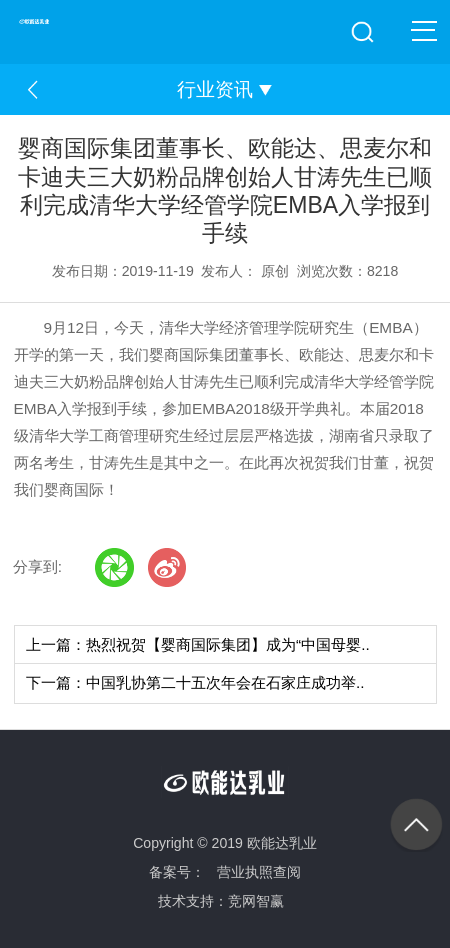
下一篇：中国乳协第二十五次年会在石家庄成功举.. (195, 682)
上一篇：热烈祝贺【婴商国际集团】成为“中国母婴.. (198, 644)
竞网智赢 (256, 901)
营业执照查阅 (259, 872)
